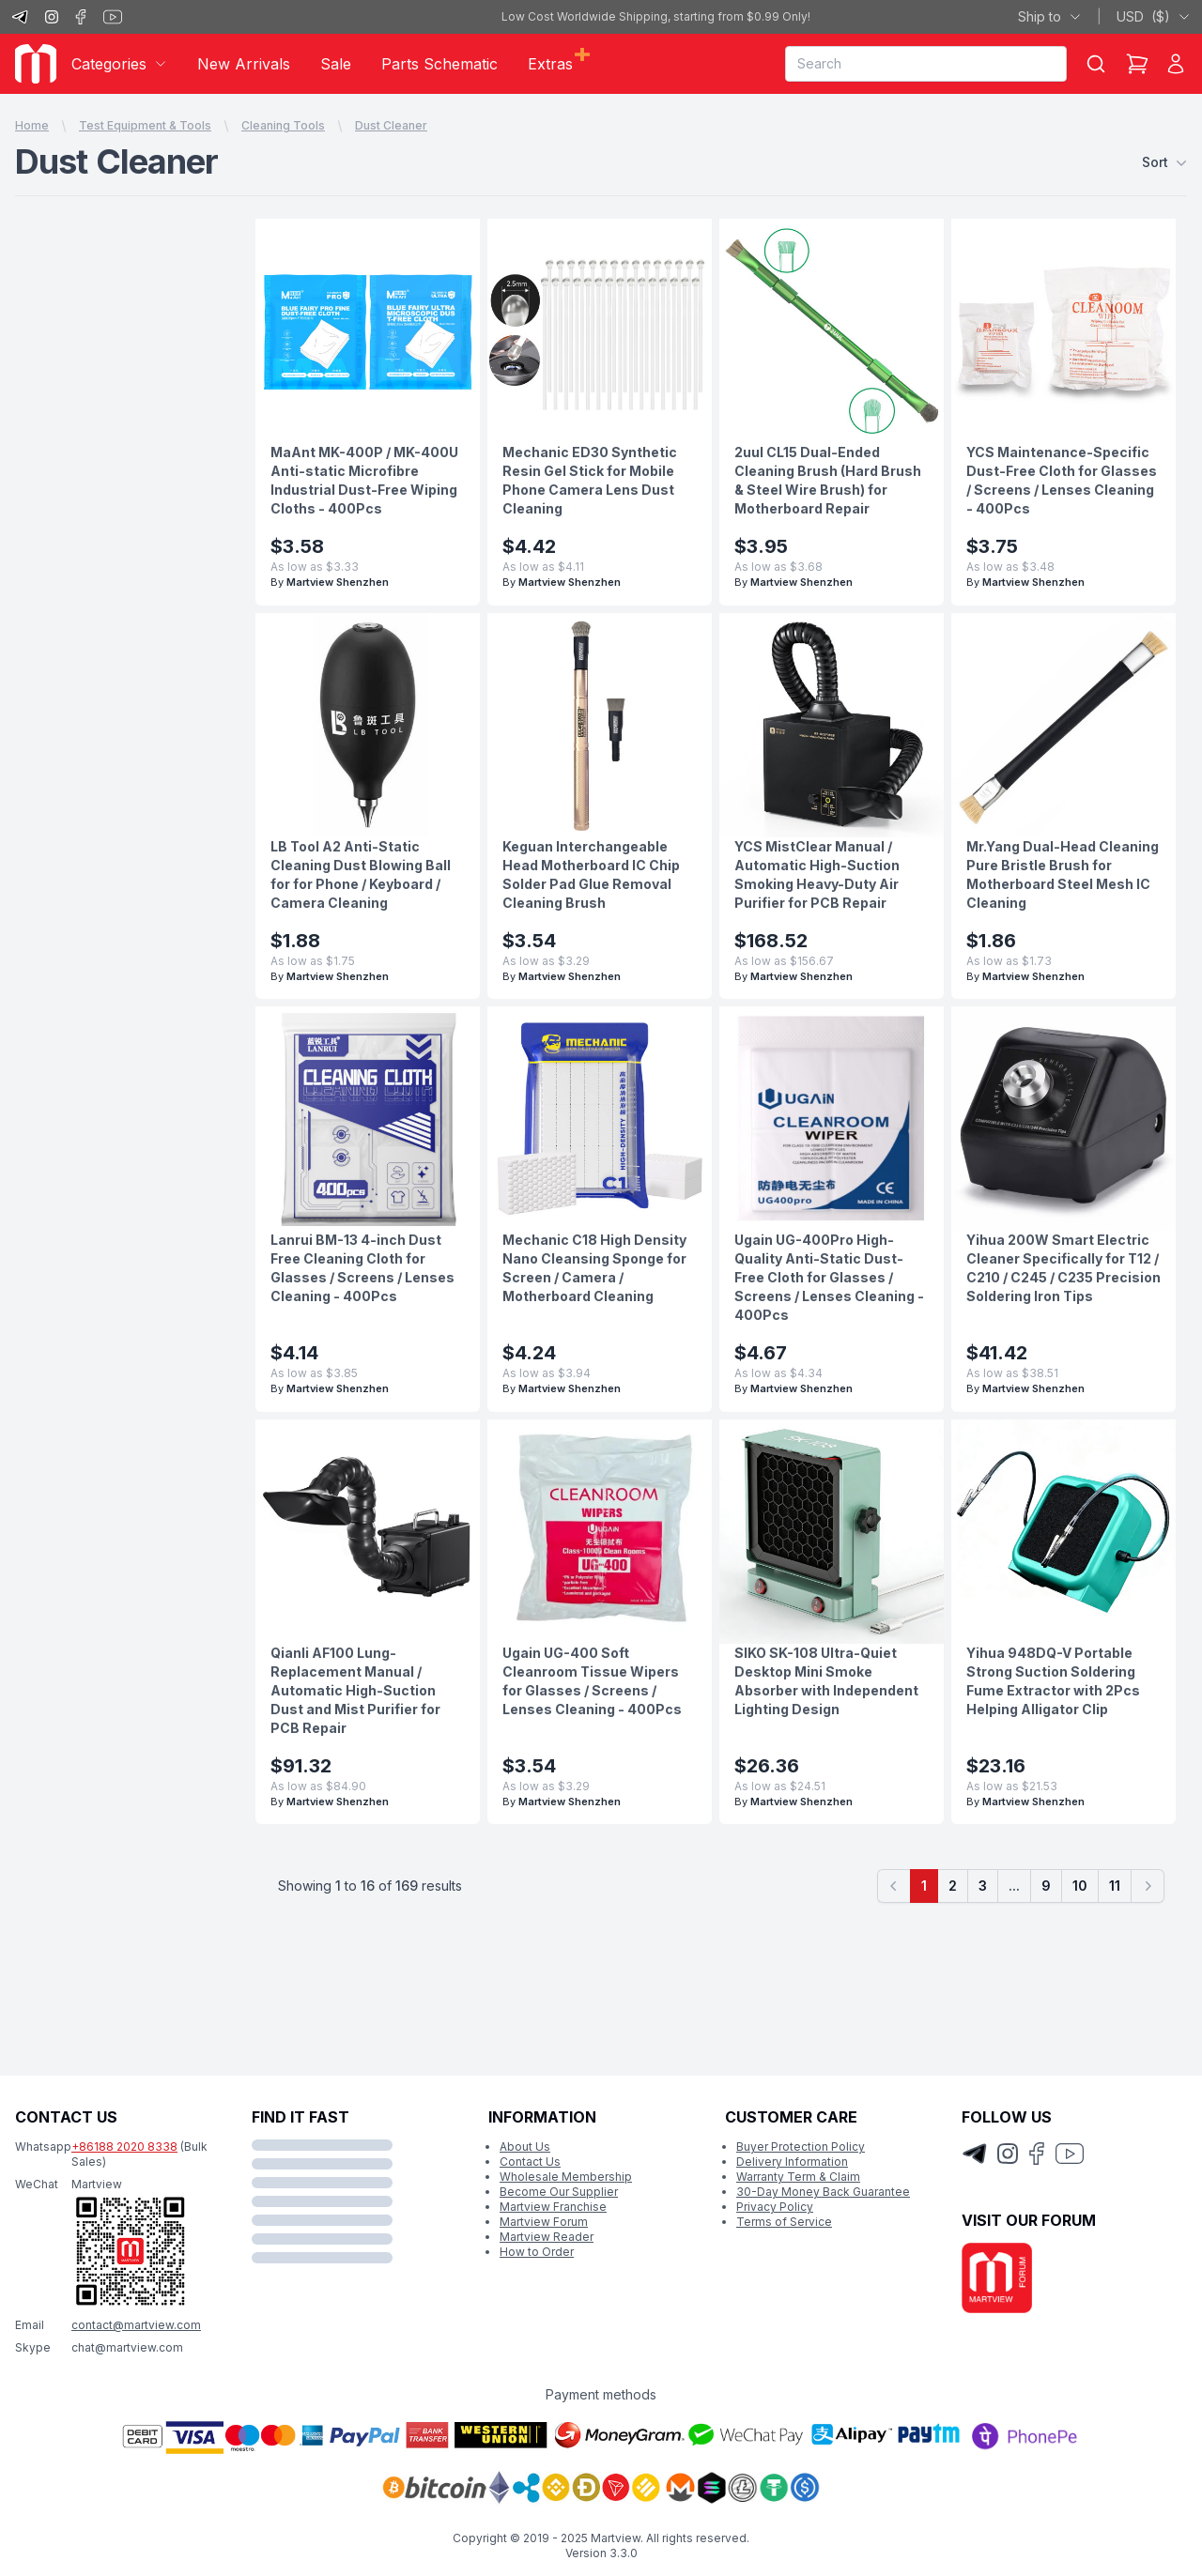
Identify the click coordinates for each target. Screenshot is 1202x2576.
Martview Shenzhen (337, 582)
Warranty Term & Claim (798, 2177)
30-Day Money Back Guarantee (823, 2192)
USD (1154, 17)
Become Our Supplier (559, 2192)
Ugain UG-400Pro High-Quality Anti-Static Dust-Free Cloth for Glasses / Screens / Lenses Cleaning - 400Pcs (829, 1277)
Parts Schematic (439, 63)
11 (1114, 1886)
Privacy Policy (774, 2207)
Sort (1164, 162)
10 (1079, 1886)
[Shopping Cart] (1137, 64)
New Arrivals (243, 63)
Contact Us (530, 2161)
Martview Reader (546, 2237)
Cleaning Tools (283, 125)
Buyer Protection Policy (800, 2146)
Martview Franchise (553, 2207)
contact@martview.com (136, 2325)
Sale (335, 63)
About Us (525, 2146)
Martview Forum (544, 2222)
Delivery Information (792, 2161)
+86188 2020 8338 (124, 2146)
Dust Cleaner (391, 125)
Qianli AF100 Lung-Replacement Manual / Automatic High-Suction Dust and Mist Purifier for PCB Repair (355, 1690)
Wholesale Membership (566, 2177)
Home (32, 125)
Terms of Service (784, 2222)
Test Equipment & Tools (145, 125)
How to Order (537, 2252)
